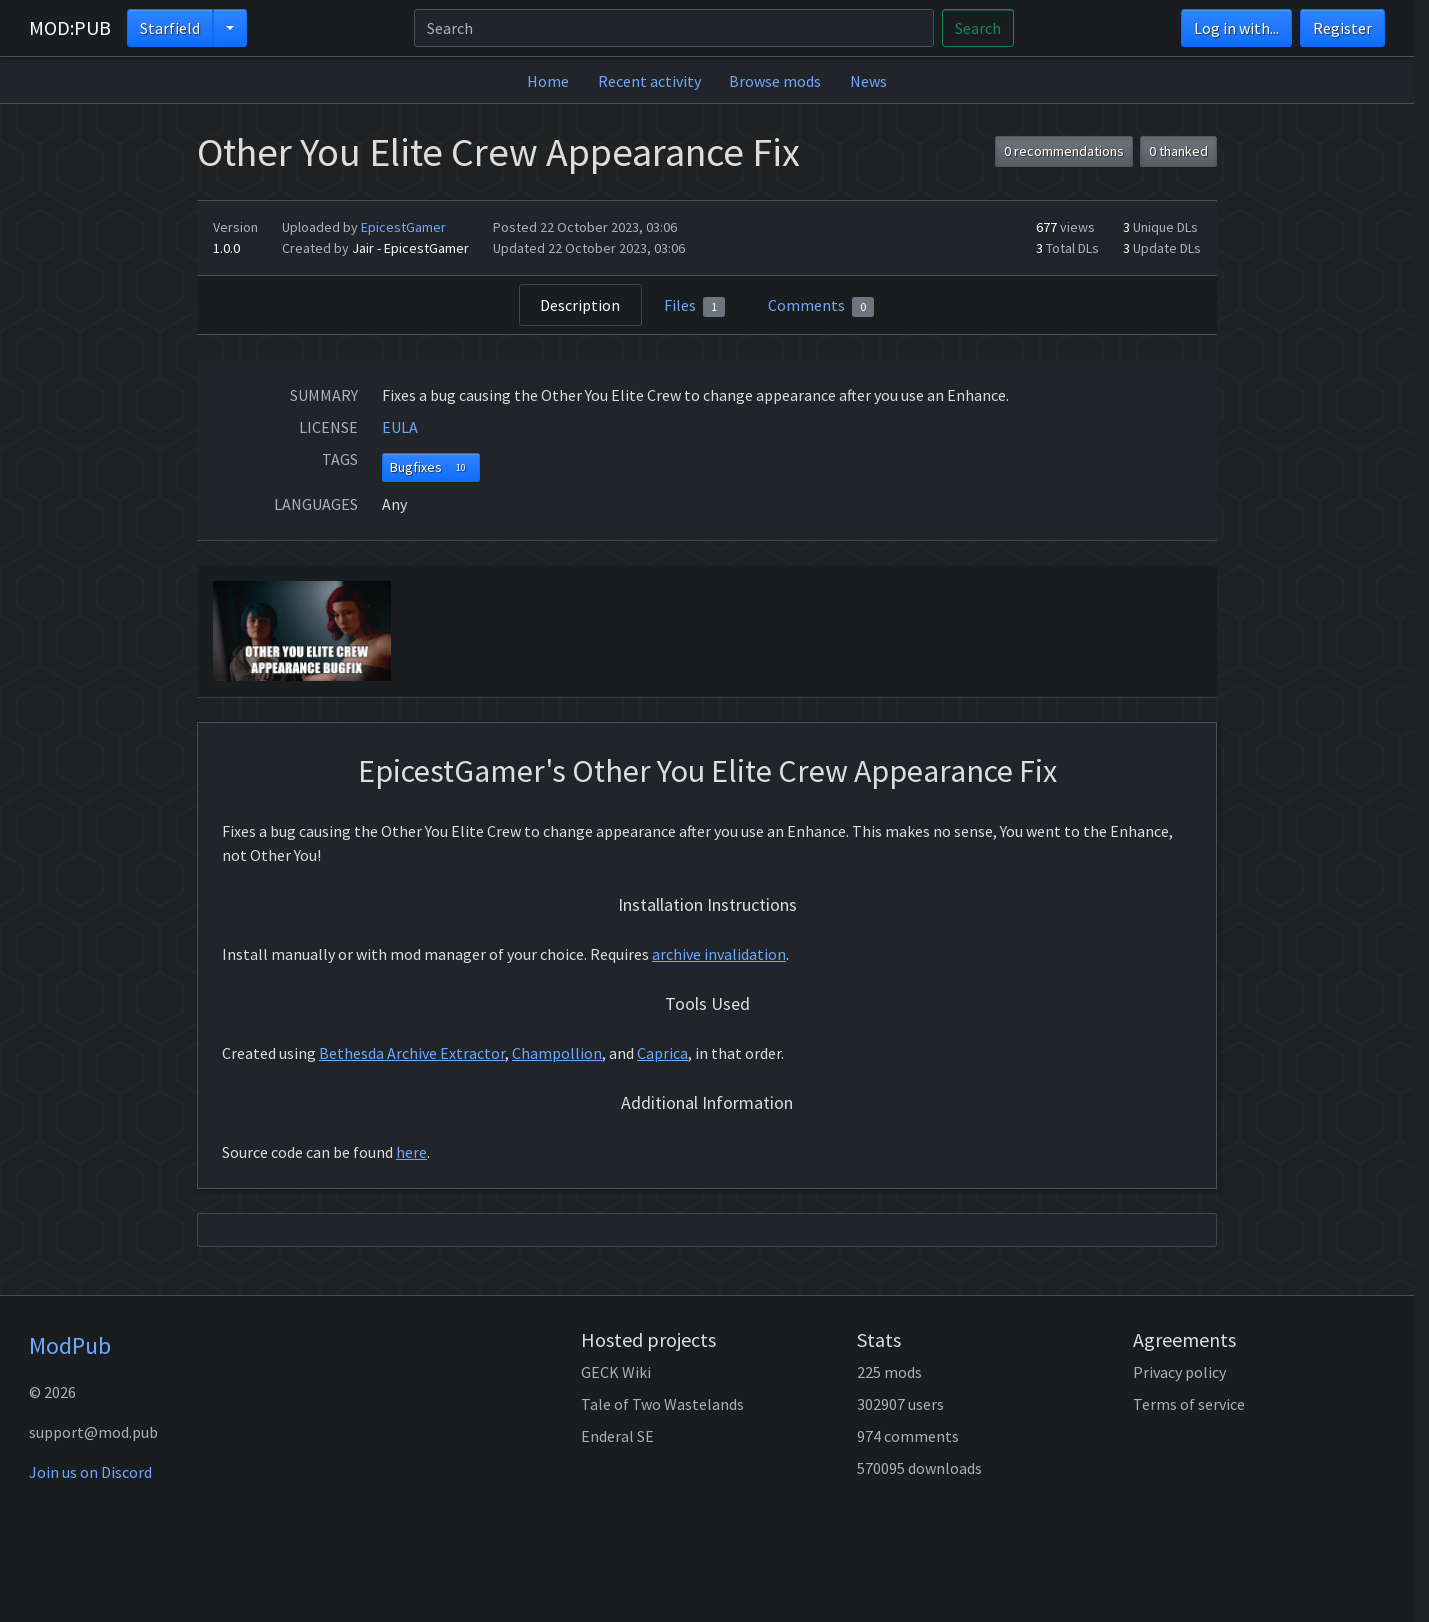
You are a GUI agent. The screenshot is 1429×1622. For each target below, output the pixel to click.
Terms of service (1189, 1404)
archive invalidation (719, 954)
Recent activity (649, 81)
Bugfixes (431, 467)
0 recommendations (1064, 151)
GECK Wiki (616, 1372)
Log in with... (1236, 28)
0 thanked (1178, 151)
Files (694, 306)
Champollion (557, 1053)
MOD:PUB (70, 27)
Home (548, 81)
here (411, 1152)
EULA (400, 427)
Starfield (170, 28)
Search (978, 28)
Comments (821, 306)
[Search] (674, 28)
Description (580, 305)
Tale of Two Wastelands (662, 1404)
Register (1342, 28)
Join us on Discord (90, 1472)
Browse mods (775, 81)
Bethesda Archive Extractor (412, 1053)
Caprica (662, 1053)
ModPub (70, 1345)
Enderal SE (617, 1436)
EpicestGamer (403, 227)
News (868, 81)
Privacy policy (1179, 1372)
